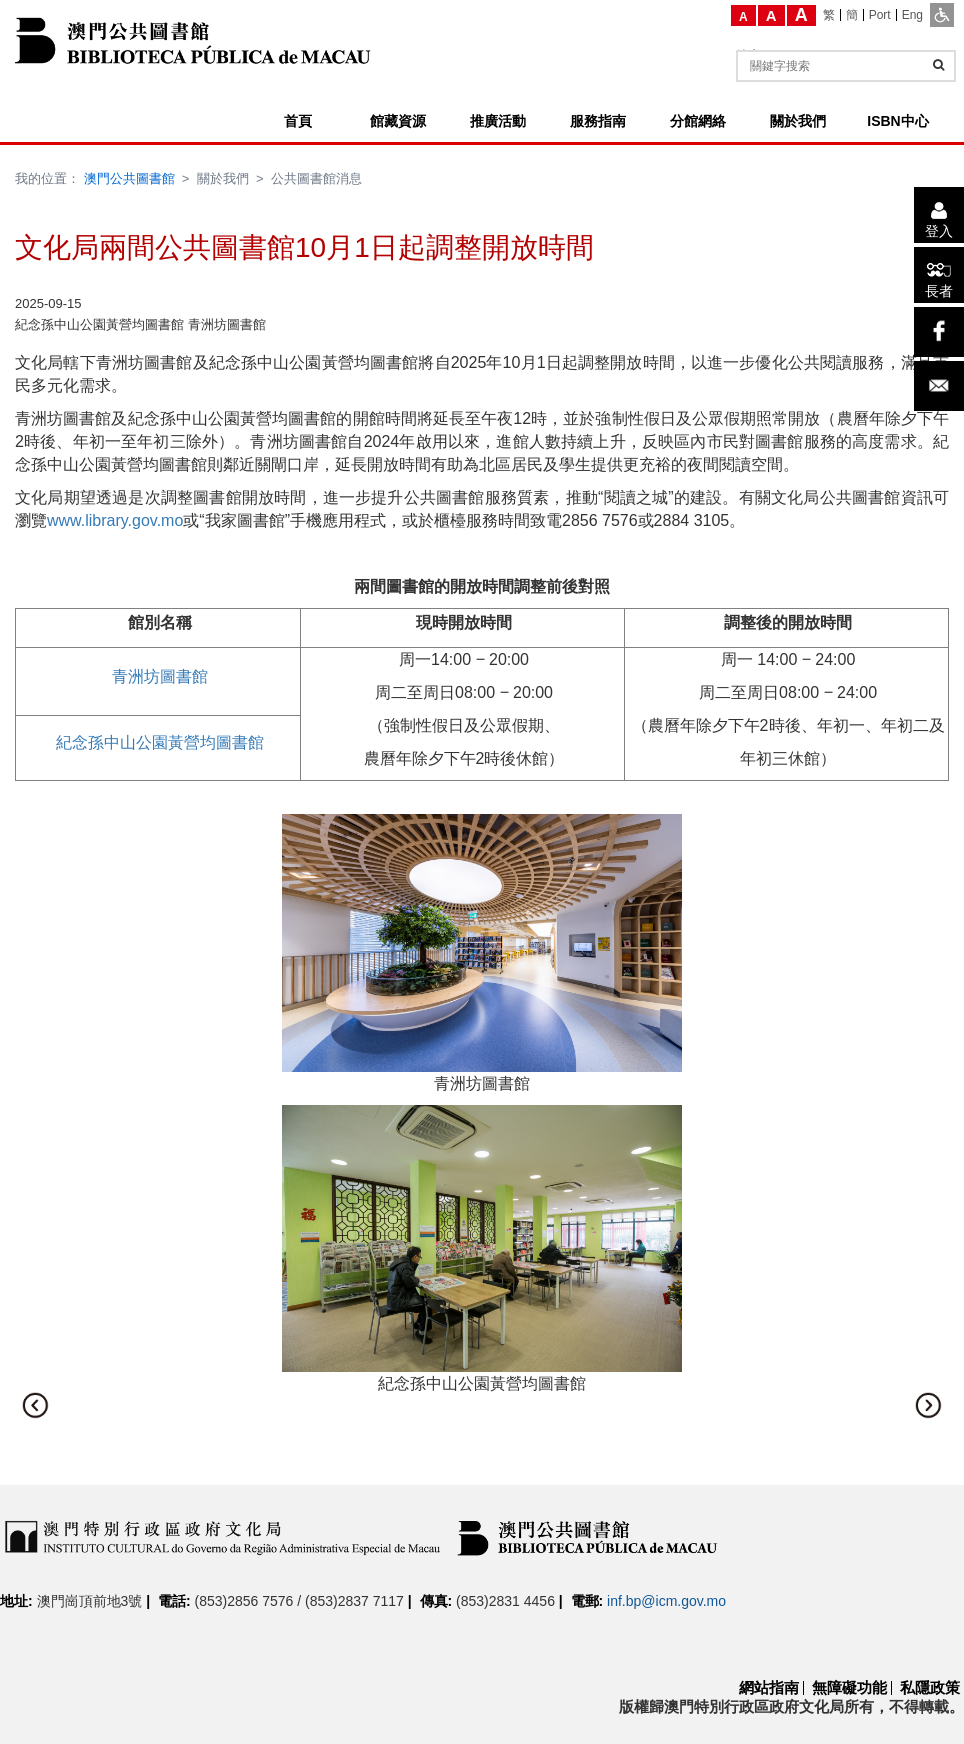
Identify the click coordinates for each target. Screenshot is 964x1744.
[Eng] (912, 15)
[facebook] (939, 332)
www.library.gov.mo (115, 520)
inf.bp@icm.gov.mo (666, 1601)
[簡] (852, 15)
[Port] (880, 15)
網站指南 (769, 1687)
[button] (35, 1405)
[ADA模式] (942, 15)
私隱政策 (930, 1687)
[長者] (939, 275)
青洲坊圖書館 (160, 676)
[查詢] (938, 65)
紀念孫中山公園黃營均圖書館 (160, 742)
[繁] (829, 15)
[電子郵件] (939, 386)
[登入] (939, 215)
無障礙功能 (849, 1687)
